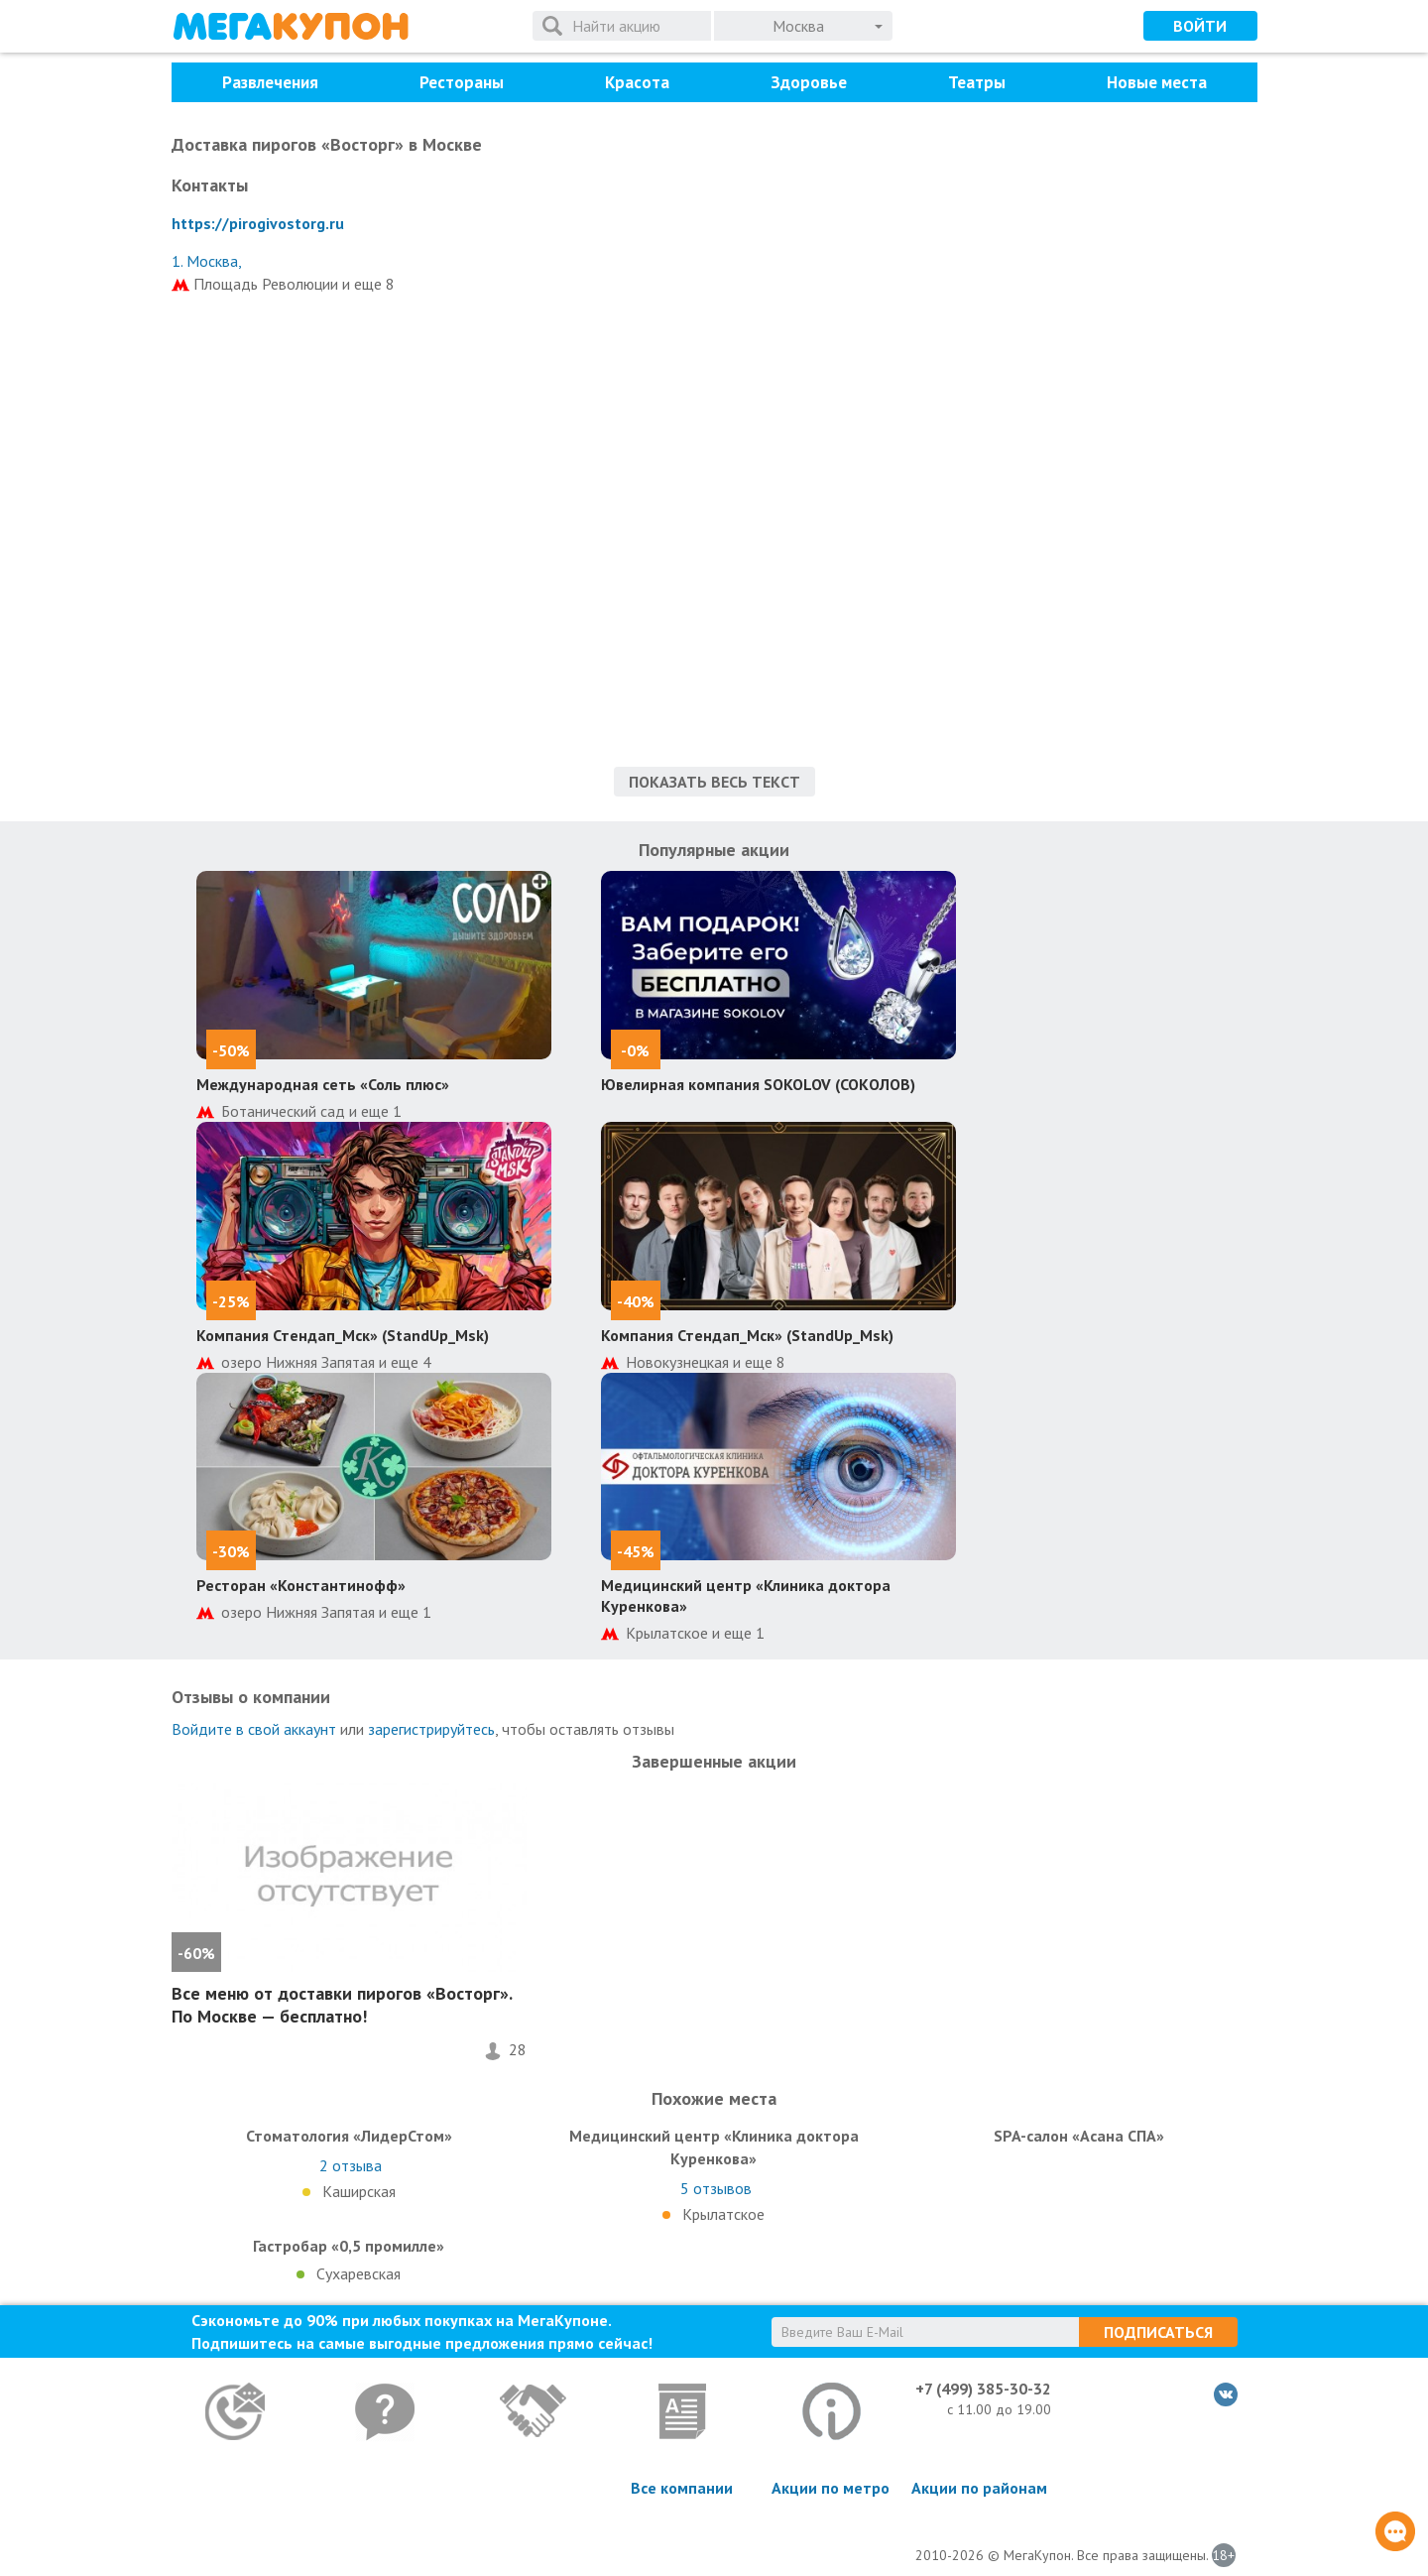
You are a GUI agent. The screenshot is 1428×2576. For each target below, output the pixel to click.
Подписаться (1158, 2332)
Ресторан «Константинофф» (301, 1585)
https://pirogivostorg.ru (258, 223)
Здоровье (809, 82)
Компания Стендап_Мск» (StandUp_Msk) (342, 1335)
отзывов (716, 2188)
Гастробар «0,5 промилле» (348, 2246)
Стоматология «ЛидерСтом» (349, 2136)
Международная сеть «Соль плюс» (322, 1084)
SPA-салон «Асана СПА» (1079, 2136)
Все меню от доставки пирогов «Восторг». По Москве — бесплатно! (342, 2004)
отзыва (350, 2165)
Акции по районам (979, 2488)
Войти (1200, 26)
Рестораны (461, 82)
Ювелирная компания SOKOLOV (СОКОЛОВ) (758, 1084)
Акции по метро (831, 2488)
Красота (637, 82)
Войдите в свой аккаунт (254, 1729)
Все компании (682, 2488)
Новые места (1157, 82)
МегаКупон (291, 26)
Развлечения (270, 82)
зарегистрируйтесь (431, 1729)
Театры (977, 82)
